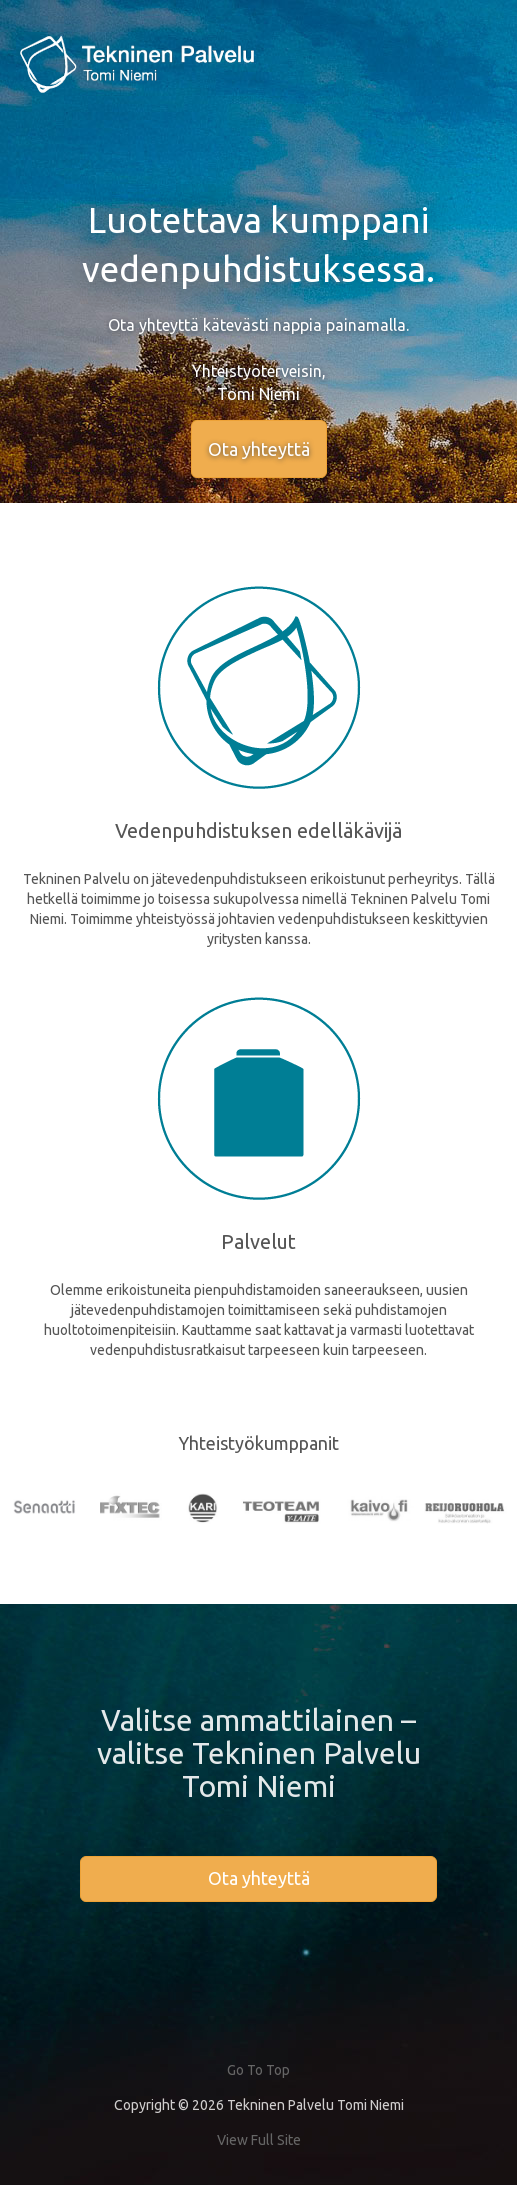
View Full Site (259, 2140)
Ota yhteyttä (259, 449)
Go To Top (258, 2070)
